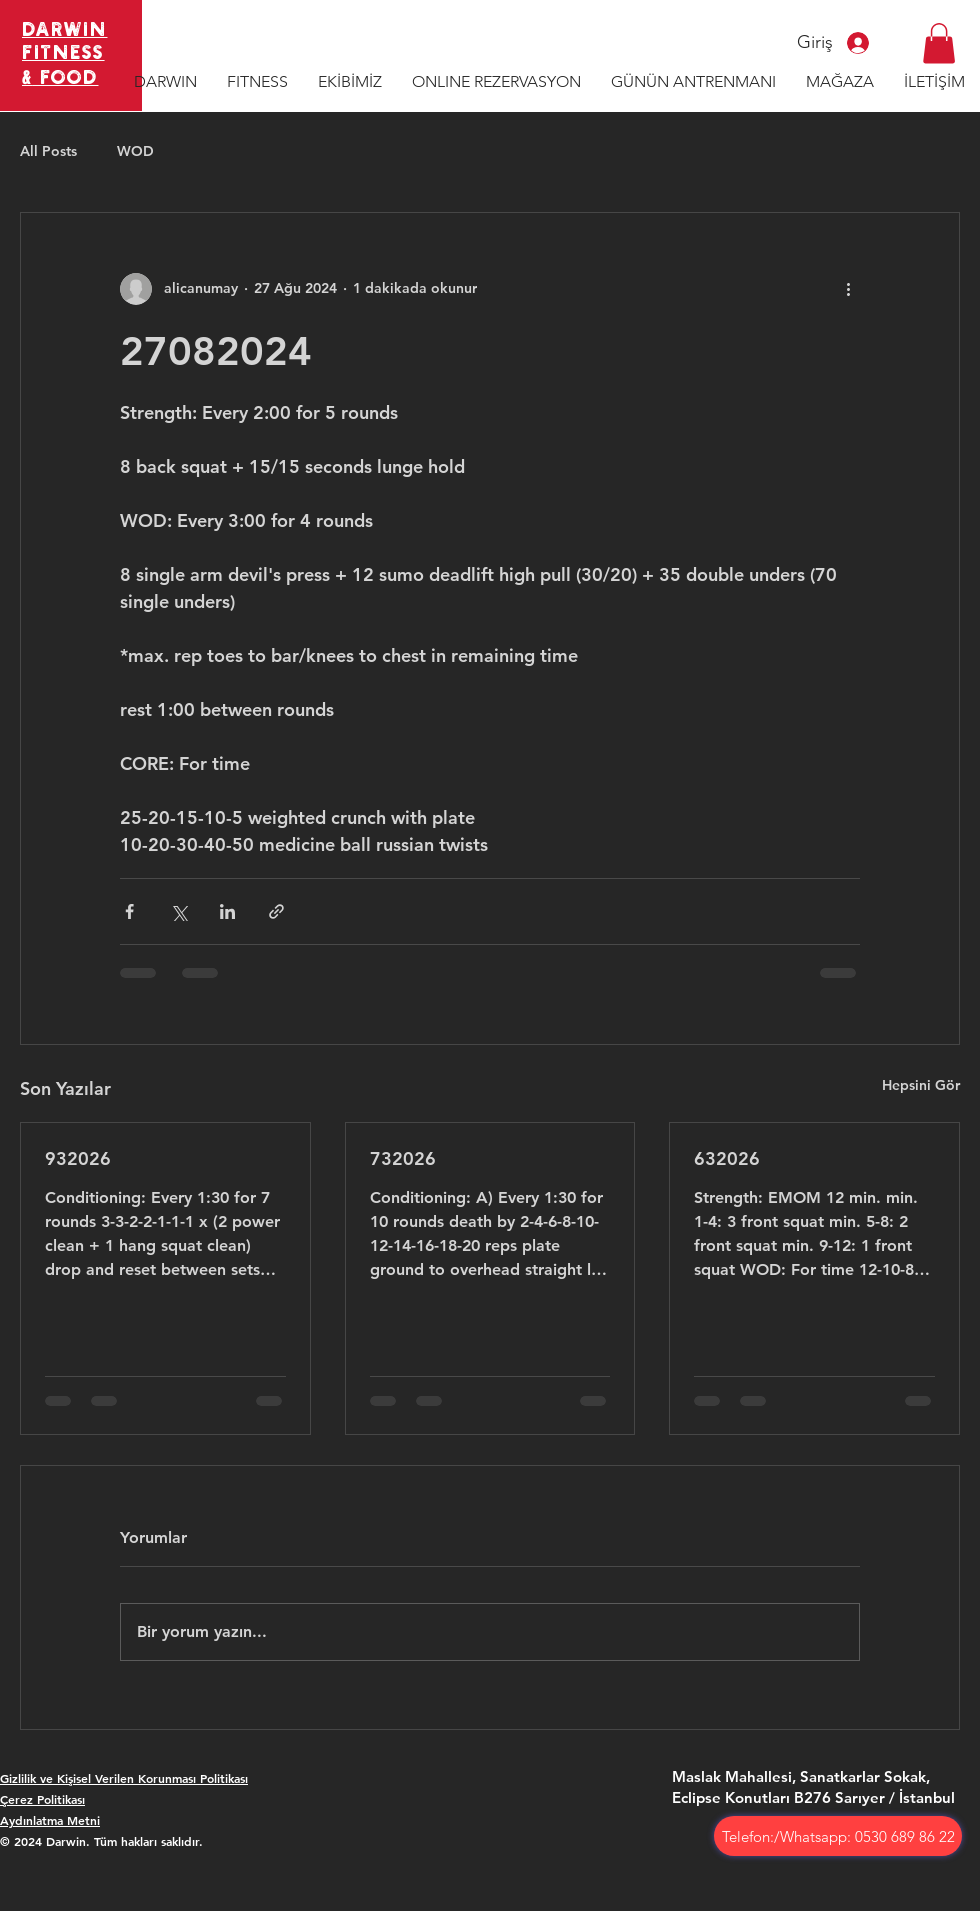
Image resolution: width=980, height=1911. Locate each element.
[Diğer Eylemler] (848, 289)
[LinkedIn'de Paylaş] (227, 911)
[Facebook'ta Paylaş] (129, 911)
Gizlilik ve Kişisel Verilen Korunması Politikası (124, 1778)
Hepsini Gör (921, 1085)
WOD (135, 151)
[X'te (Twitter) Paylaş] (178, 911)
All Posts (48, 151)
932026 (78, 1158)
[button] (939, 43)
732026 (403, 1158)
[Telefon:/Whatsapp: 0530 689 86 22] (838, 1836)
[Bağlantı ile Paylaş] (276, 911)
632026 (727, 1158)
